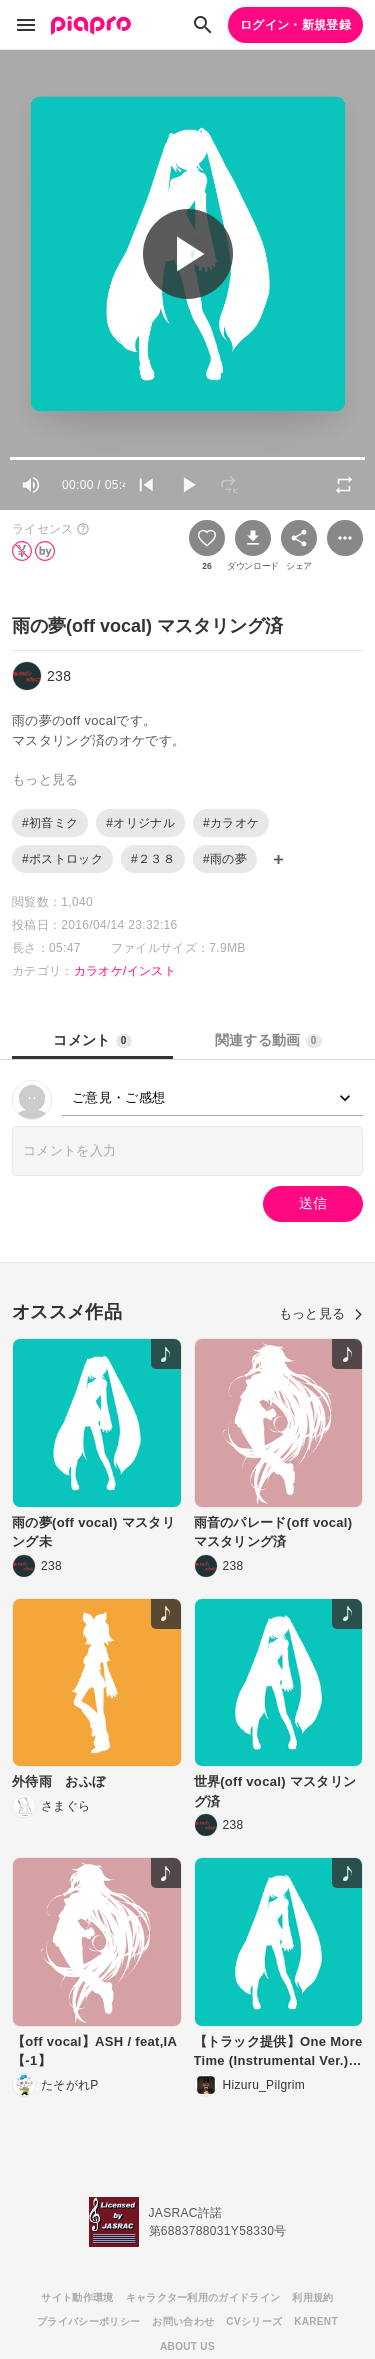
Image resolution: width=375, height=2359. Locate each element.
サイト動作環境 (77, 2297)
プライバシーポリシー (88, 2321)
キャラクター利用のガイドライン (203, 2297)
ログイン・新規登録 (295, 25)
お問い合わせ (183, 2321)
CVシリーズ (254, 2321)
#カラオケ (231, 823)
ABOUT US (187, 2346)
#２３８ (153, 859)
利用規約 (312, 2297)
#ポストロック (62, 859)
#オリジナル (140, 823)
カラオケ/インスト (125, 971)
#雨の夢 (225, 859)
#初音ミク (50, 823)
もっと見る (321, 1313)
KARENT (316, 2321)
